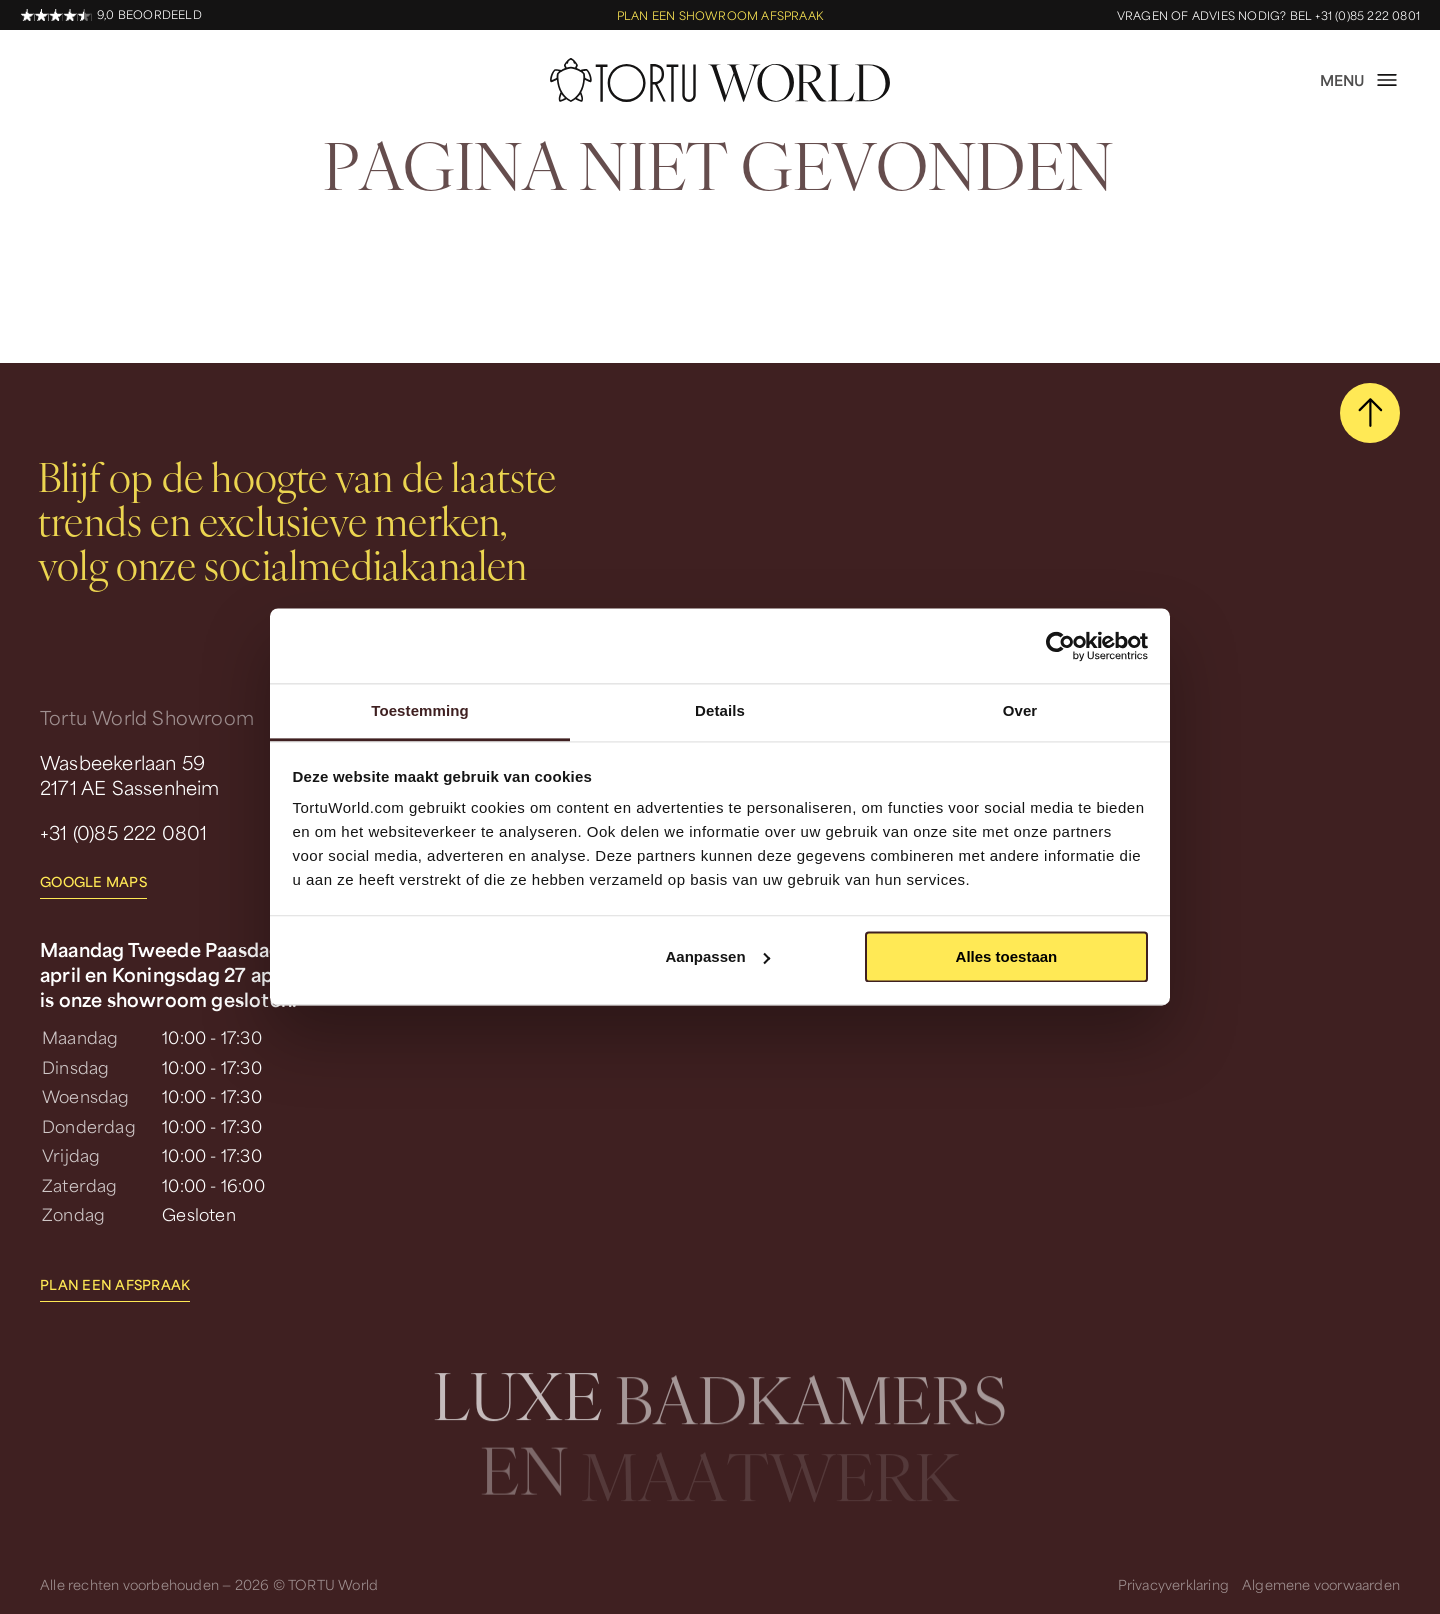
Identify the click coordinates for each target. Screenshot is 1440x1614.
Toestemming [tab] (420, 710)
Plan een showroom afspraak (720, 15)
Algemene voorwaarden (1321, 1584)
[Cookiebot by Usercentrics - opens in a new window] (1060, 646)
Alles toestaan (1007, 956)
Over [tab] (1020, 710)
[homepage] (720, 80)
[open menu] (1360, 80)
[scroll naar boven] (1370, 413)
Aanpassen (718, 956)
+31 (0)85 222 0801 (124, 832)
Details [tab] (720, 710)
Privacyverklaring (1173, 1584)
